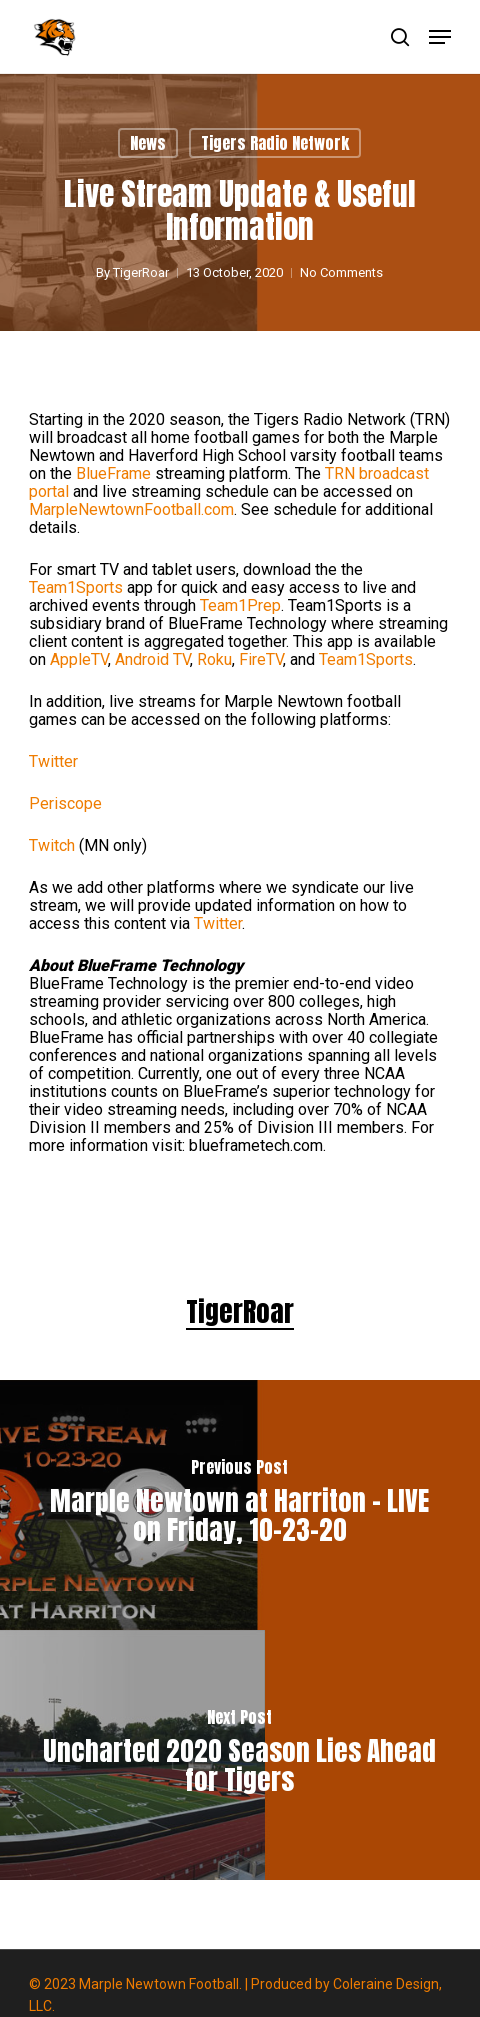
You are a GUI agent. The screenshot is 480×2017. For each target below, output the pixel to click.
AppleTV (79, 659)
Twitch (52, 845)
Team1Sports (76, 587)
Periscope (65, 803)
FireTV (261, 659)
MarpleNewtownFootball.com (131, 509)
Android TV (152, 659)
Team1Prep (240, 605)
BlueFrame (113, 473)
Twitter (53, 761)
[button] (440, 37)
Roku (214, 659)
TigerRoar (141, 272)
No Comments (341, 272)
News (148, 143)
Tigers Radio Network (275, 143)
